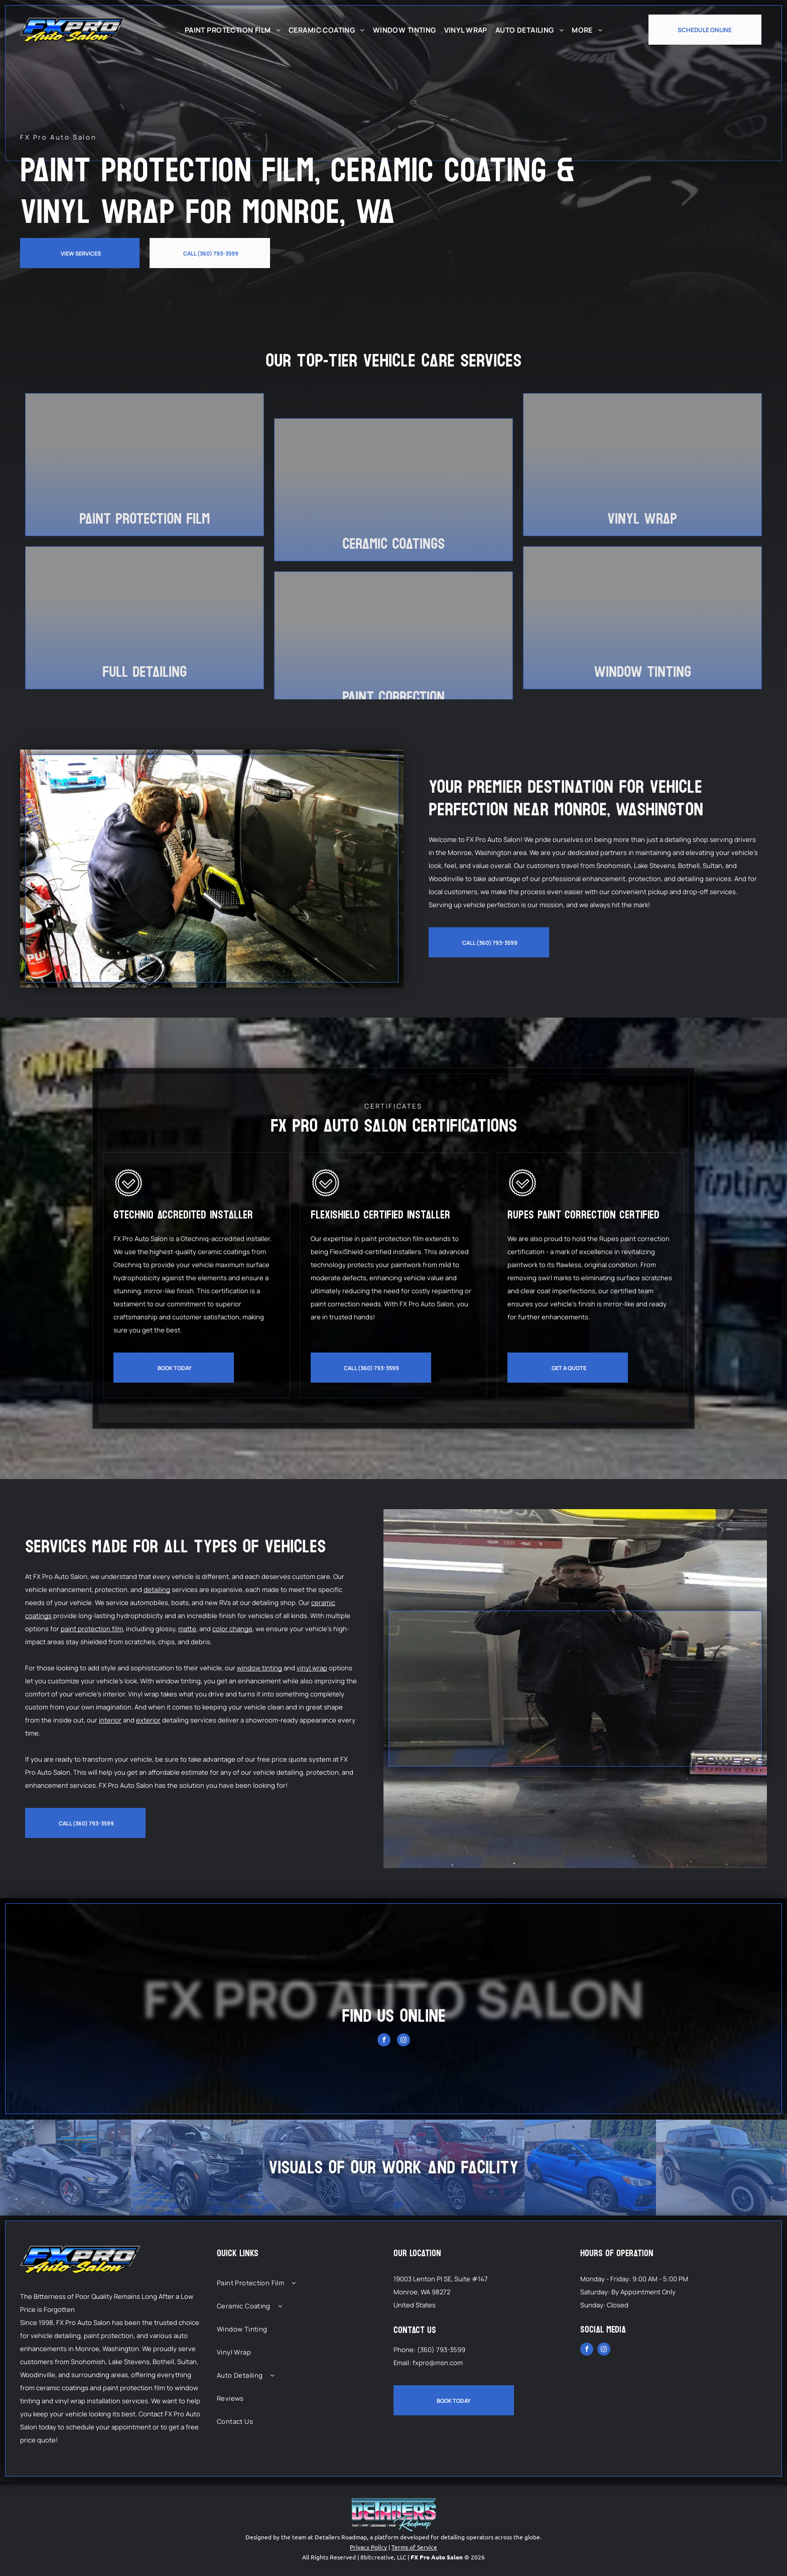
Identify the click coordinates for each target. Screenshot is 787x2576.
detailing (157, 1589)
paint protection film (92, 1628)
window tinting (259, 1667)
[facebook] (383, 2041)
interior (110, 1720)
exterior (148, 1720)
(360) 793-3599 (441, 2349)
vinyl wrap (312, 1667)
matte (187, 1628)
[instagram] (403, 2041)
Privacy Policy (368, 2547)
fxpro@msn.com (438, 2362)
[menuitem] (233, 30)
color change (232, 1628)
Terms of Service (414, 2547)
